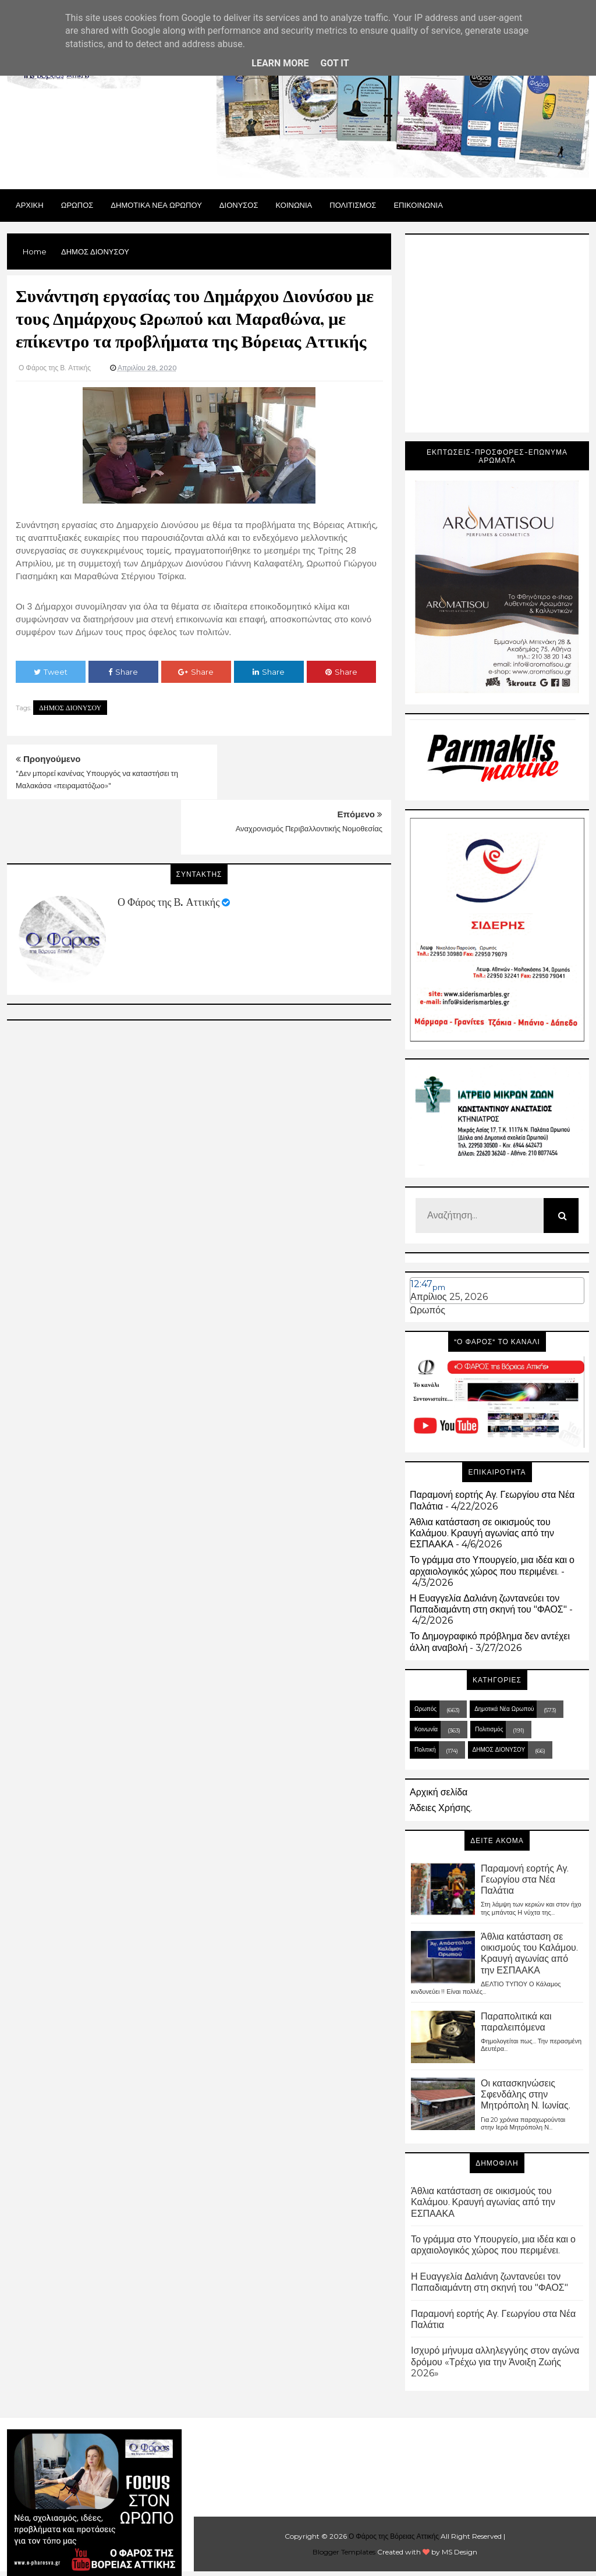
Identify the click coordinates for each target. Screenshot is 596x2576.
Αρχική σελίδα (438, 1792)
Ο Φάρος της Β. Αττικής (168, 847)
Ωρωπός (427, 1310)
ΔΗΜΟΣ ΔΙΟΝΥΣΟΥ (70, 707)
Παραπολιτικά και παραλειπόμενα (516, 2022)
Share (123, 671)
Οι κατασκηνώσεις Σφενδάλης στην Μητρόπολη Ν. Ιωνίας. (525, 2094)
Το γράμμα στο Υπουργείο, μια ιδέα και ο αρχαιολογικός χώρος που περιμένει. (492, 1565)
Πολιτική (425, 1749)
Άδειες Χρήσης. (441, 1807)
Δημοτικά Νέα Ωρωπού (504, 1709)
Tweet (51, 671)
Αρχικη (30, 205)
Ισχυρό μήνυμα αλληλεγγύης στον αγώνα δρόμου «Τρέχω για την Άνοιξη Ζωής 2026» (495, 2361)
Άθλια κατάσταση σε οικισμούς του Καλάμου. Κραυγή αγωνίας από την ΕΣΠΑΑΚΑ (482, 1533)
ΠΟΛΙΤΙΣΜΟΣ (352, 205)
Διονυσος (238, 205)
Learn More (279, 63)
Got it (334, 63)
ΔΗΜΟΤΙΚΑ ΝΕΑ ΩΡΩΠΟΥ (156, 205)
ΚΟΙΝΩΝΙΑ (294, 205)
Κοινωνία (426, 1729)
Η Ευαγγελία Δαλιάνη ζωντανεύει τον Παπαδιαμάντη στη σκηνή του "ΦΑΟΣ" (488, 1604)
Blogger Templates (344, 2551)
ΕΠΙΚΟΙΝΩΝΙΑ (417, 205)
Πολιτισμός (489, 1729)
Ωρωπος (77, 205)
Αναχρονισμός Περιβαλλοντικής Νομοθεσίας (309, 773)
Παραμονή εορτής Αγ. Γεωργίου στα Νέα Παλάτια (525, 1879)
